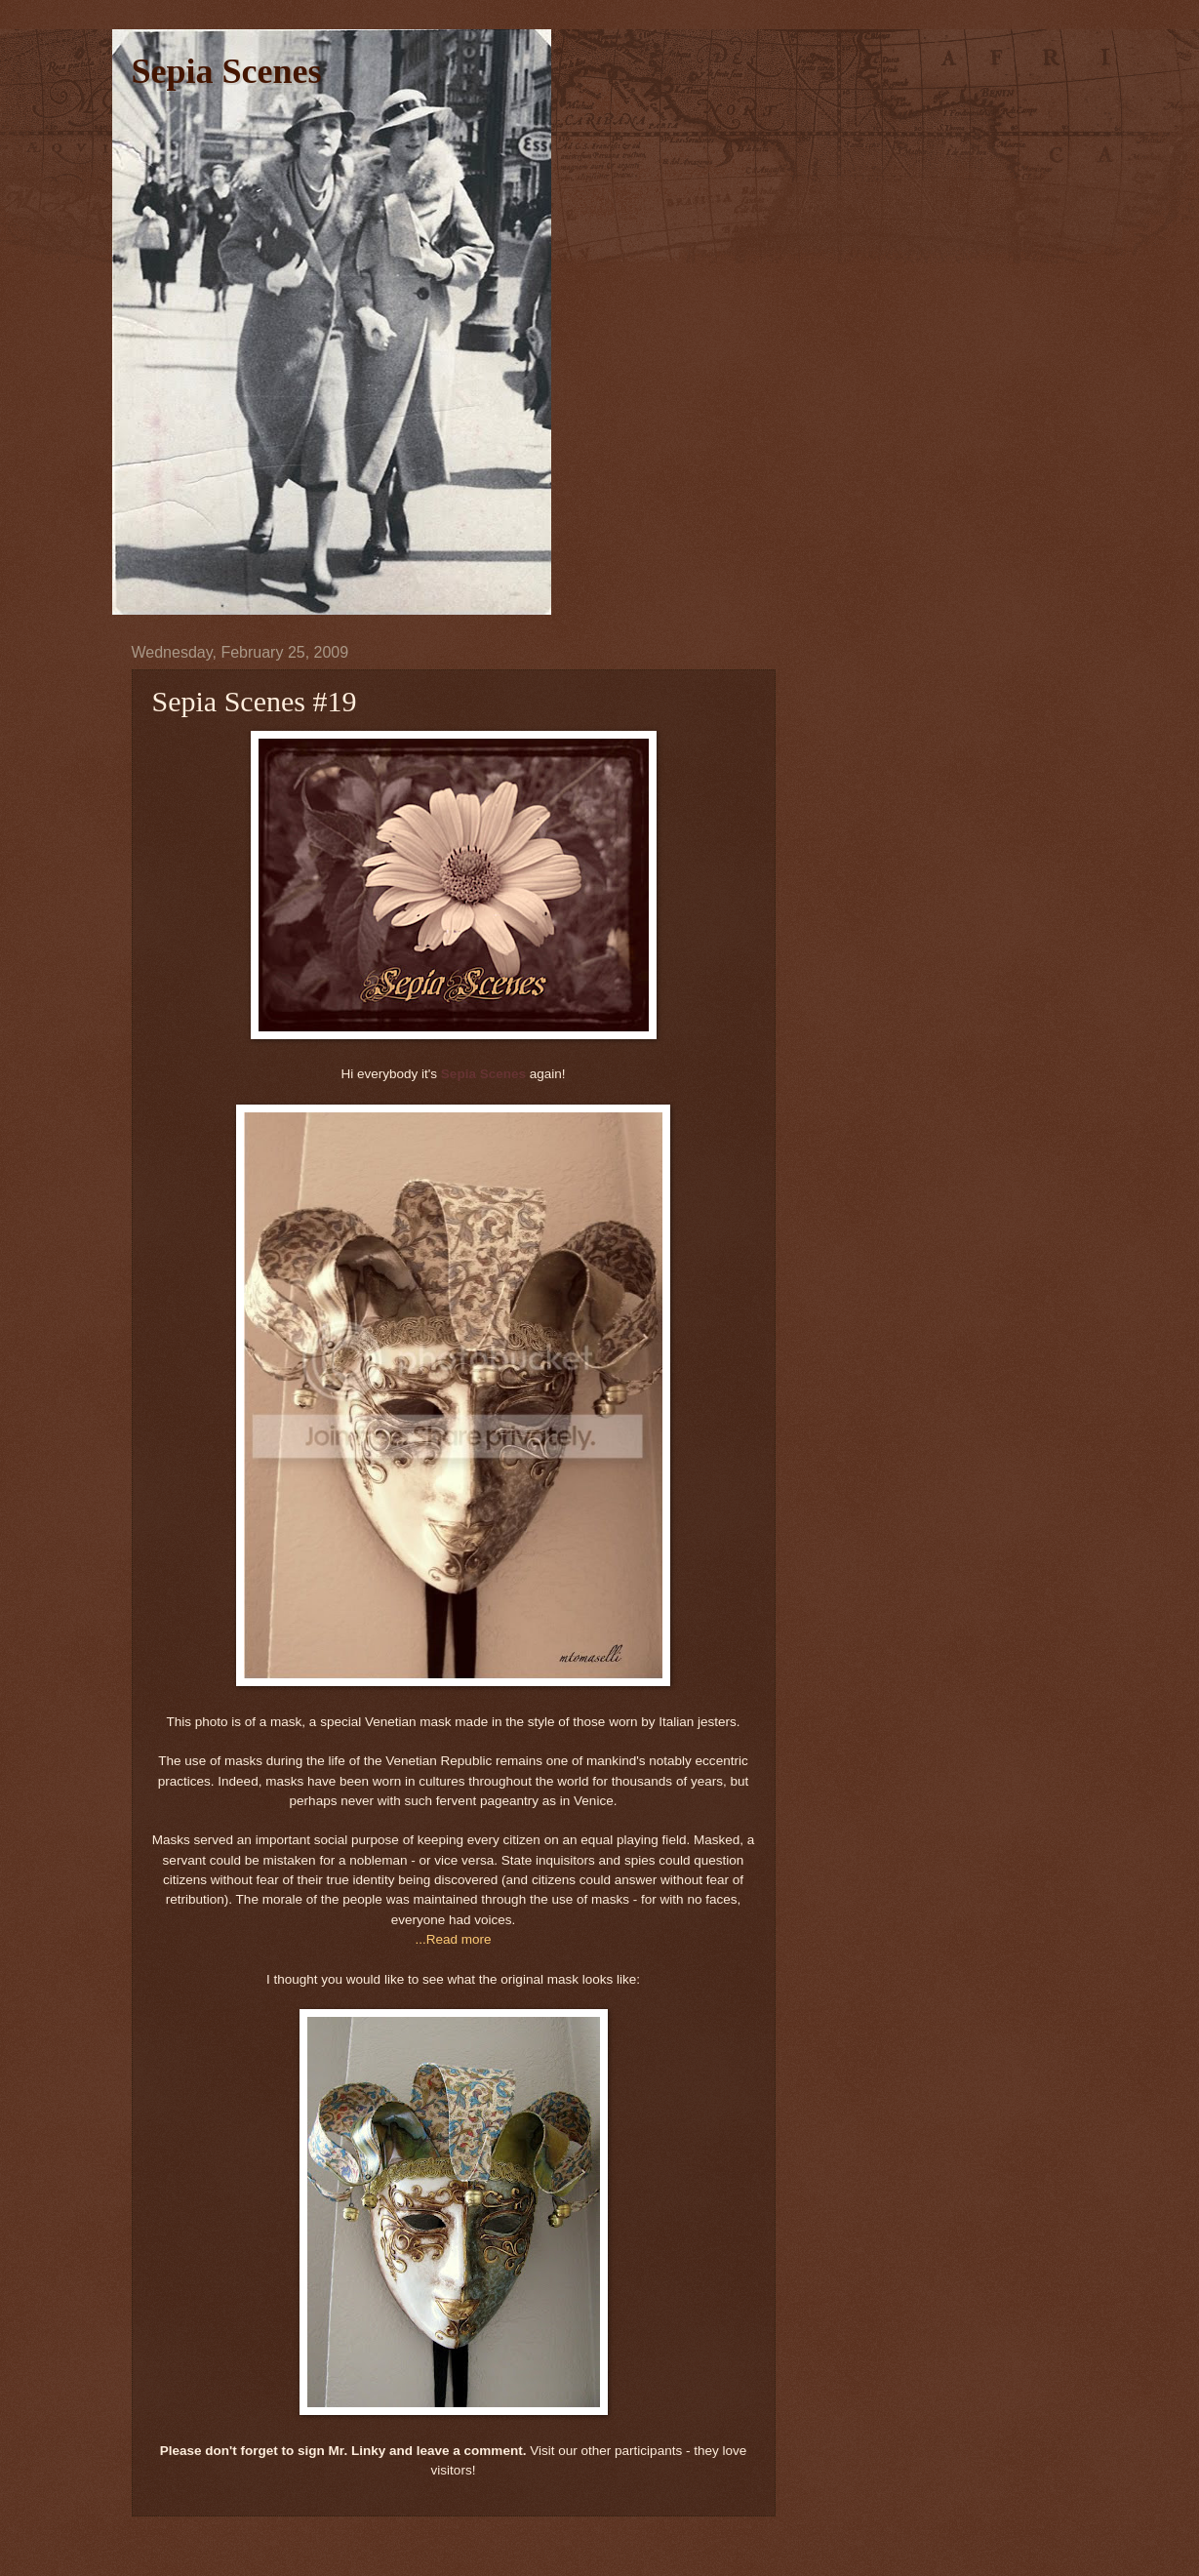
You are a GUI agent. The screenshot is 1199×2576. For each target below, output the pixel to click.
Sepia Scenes (227, 71)
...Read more (453, 1939)
